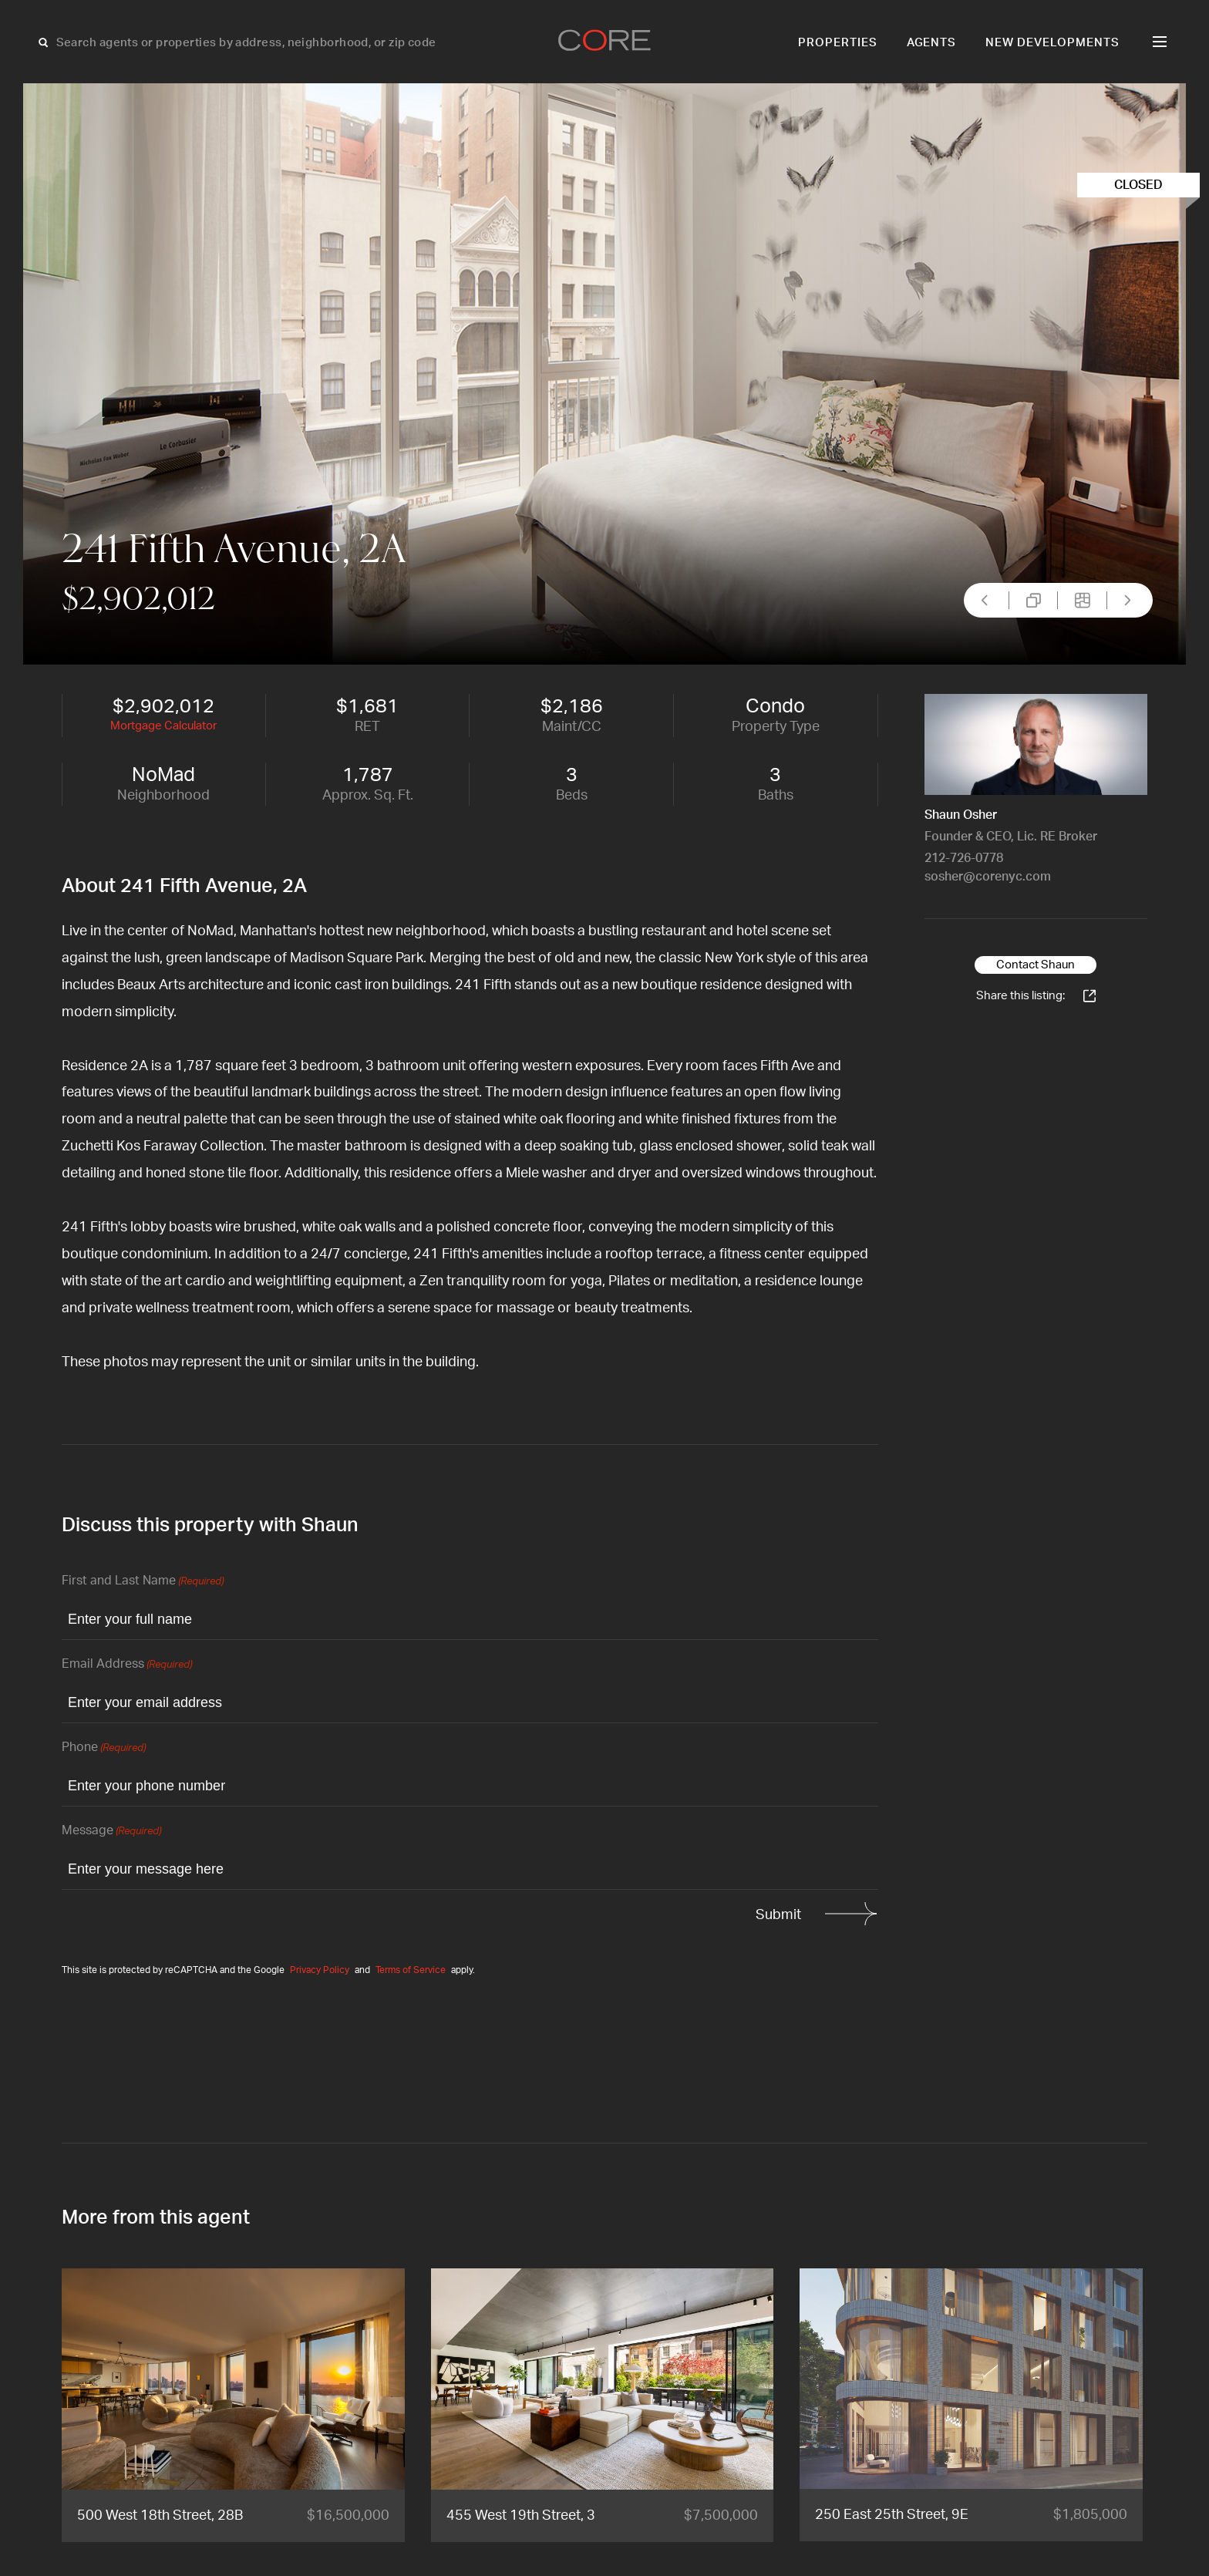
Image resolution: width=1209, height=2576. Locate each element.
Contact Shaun (1035, 965)
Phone (104, 1748)
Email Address (127, 1665)
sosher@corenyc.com (987, 876)
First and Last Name (143, 1582)
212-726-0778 (963, 858)
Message (111, 1832)
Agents (932, 43)
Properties (837, 43)
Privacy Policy (319, 1970)
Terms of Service (410, 1970)
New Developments (1052, 43)
